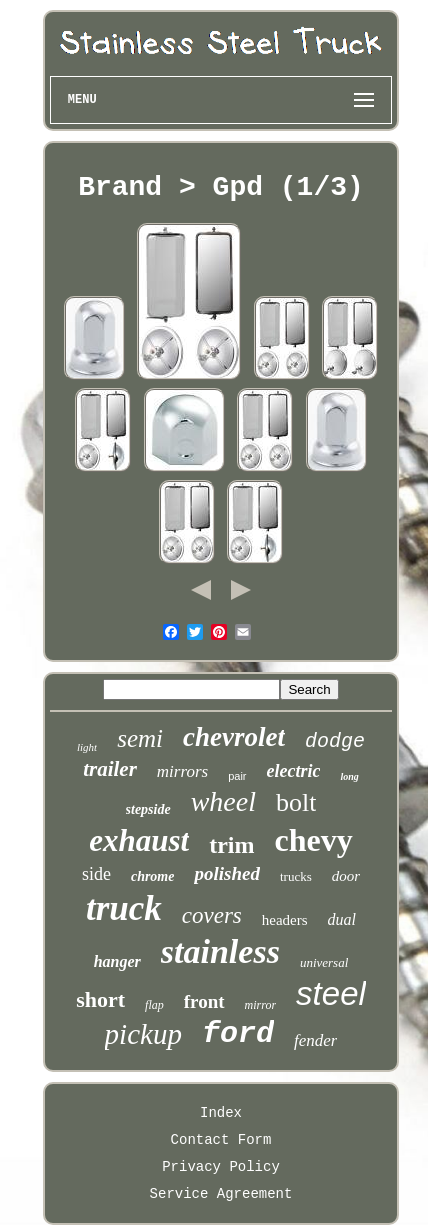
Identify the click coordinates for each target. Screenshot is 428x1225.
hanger (117, 961)
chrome (153, 876)
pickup (143, 1034)
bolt (296, 802)
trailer (110, 769)
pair (237, 776)
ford (238, 1034)
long (349, 776)
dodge (335, 741)
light (87, 747)
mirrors (182, 771)
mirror (261, 1005)
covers (212, 915)
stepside (148, 809)
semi (140, 738)
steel (331, 993)
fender (315, 1040)
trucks (296, 876)
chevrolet (234, 737)
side (96, 874)
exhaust (139, 840)
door (346, 876)
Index (221, 1113)
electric (294, 771)
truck (124, 908)
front (204, 1001)
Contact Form (221, 1140)
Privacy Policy (221, 1167)
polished (226, 873)
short (100, 999)
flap (154, 1005)
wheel (223, 801)
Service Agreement (221, 1194)
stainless (220, 951)
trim (231, 845)
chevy (314, 840)
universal (324, 962)
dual (342, 919)
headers (285, 920)
